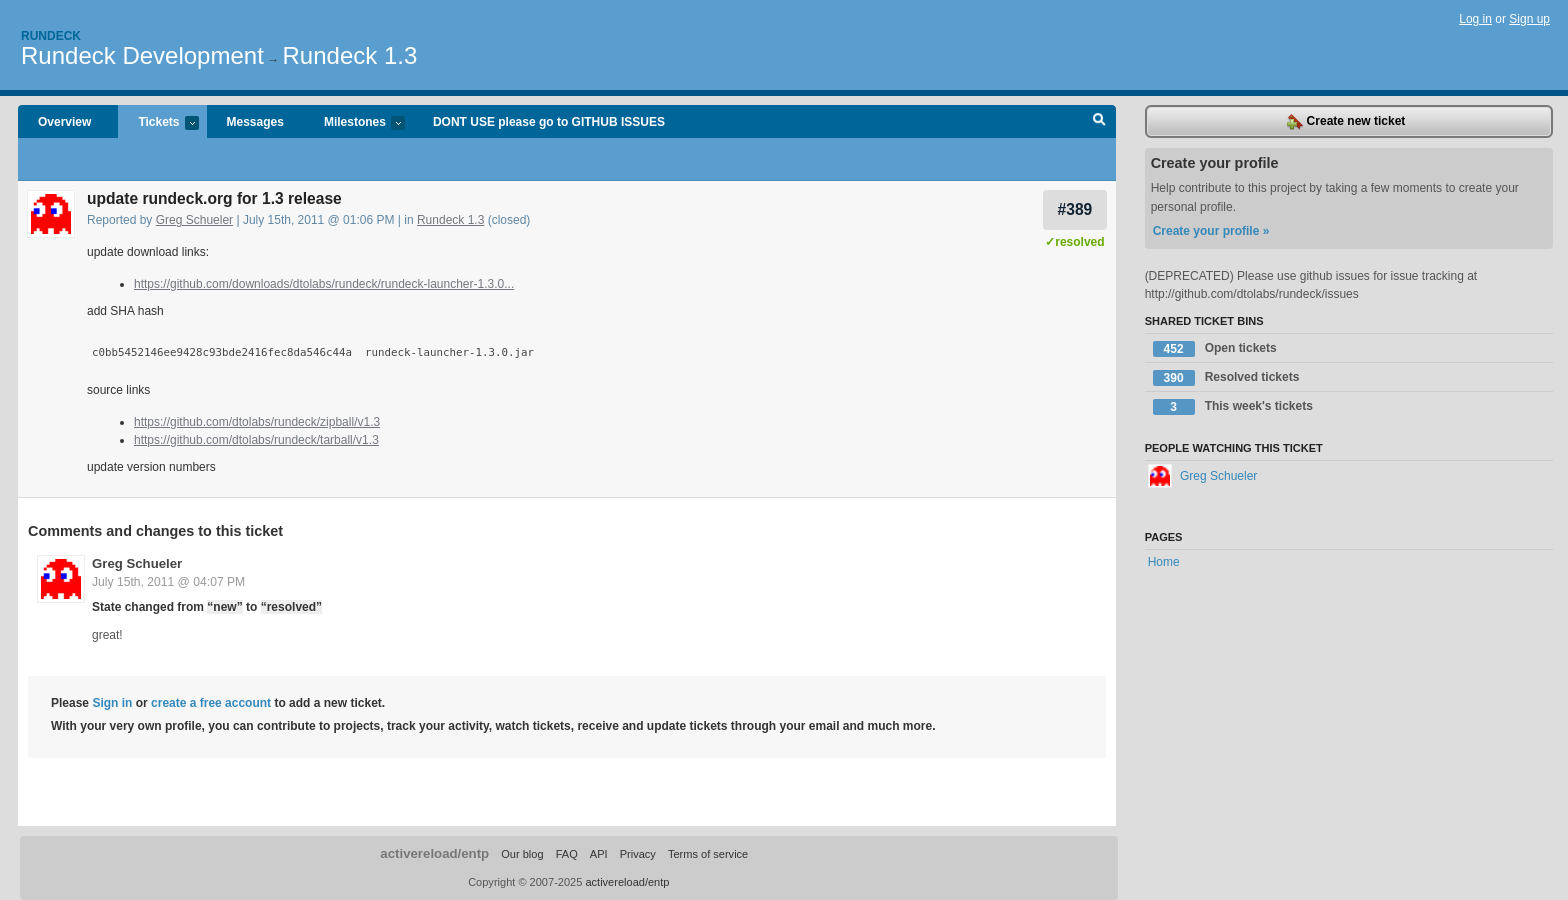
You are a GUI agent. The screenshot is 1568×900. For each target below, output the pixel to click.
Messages (255, 122)
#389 (1075, 209)
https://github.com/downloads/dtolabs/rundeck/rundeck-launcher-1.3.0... (324, 284)
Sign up (1529, 19)
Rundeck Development (142, 55)
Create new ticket (1346, 122)
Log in (1475, 19)
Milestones (354, 123)
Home (1164, 562)
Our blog (522, 854)
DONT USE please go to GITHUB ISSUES (549, 122)
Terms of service (708, 854)
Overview (64, 122)
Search (1099, 122)
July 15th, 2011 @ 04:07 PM (168, 582)
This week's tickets (1233, 407)
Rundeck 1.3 (350, 55)
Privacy (638, 854)
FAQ (567, 854)
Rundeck (51, 36)
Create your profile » (1211, 231)
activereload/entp (434, 853)
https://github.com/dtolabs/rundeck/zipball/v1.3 (257, 422)
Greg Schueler (194, 220)
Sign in (112, 703)
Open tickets (1215, 349)
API (599, 854)
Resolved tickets (1226, 378)
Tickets (158, 123)
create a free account (211, 703)
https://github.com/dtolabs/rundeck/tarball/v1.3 (256, 440)
